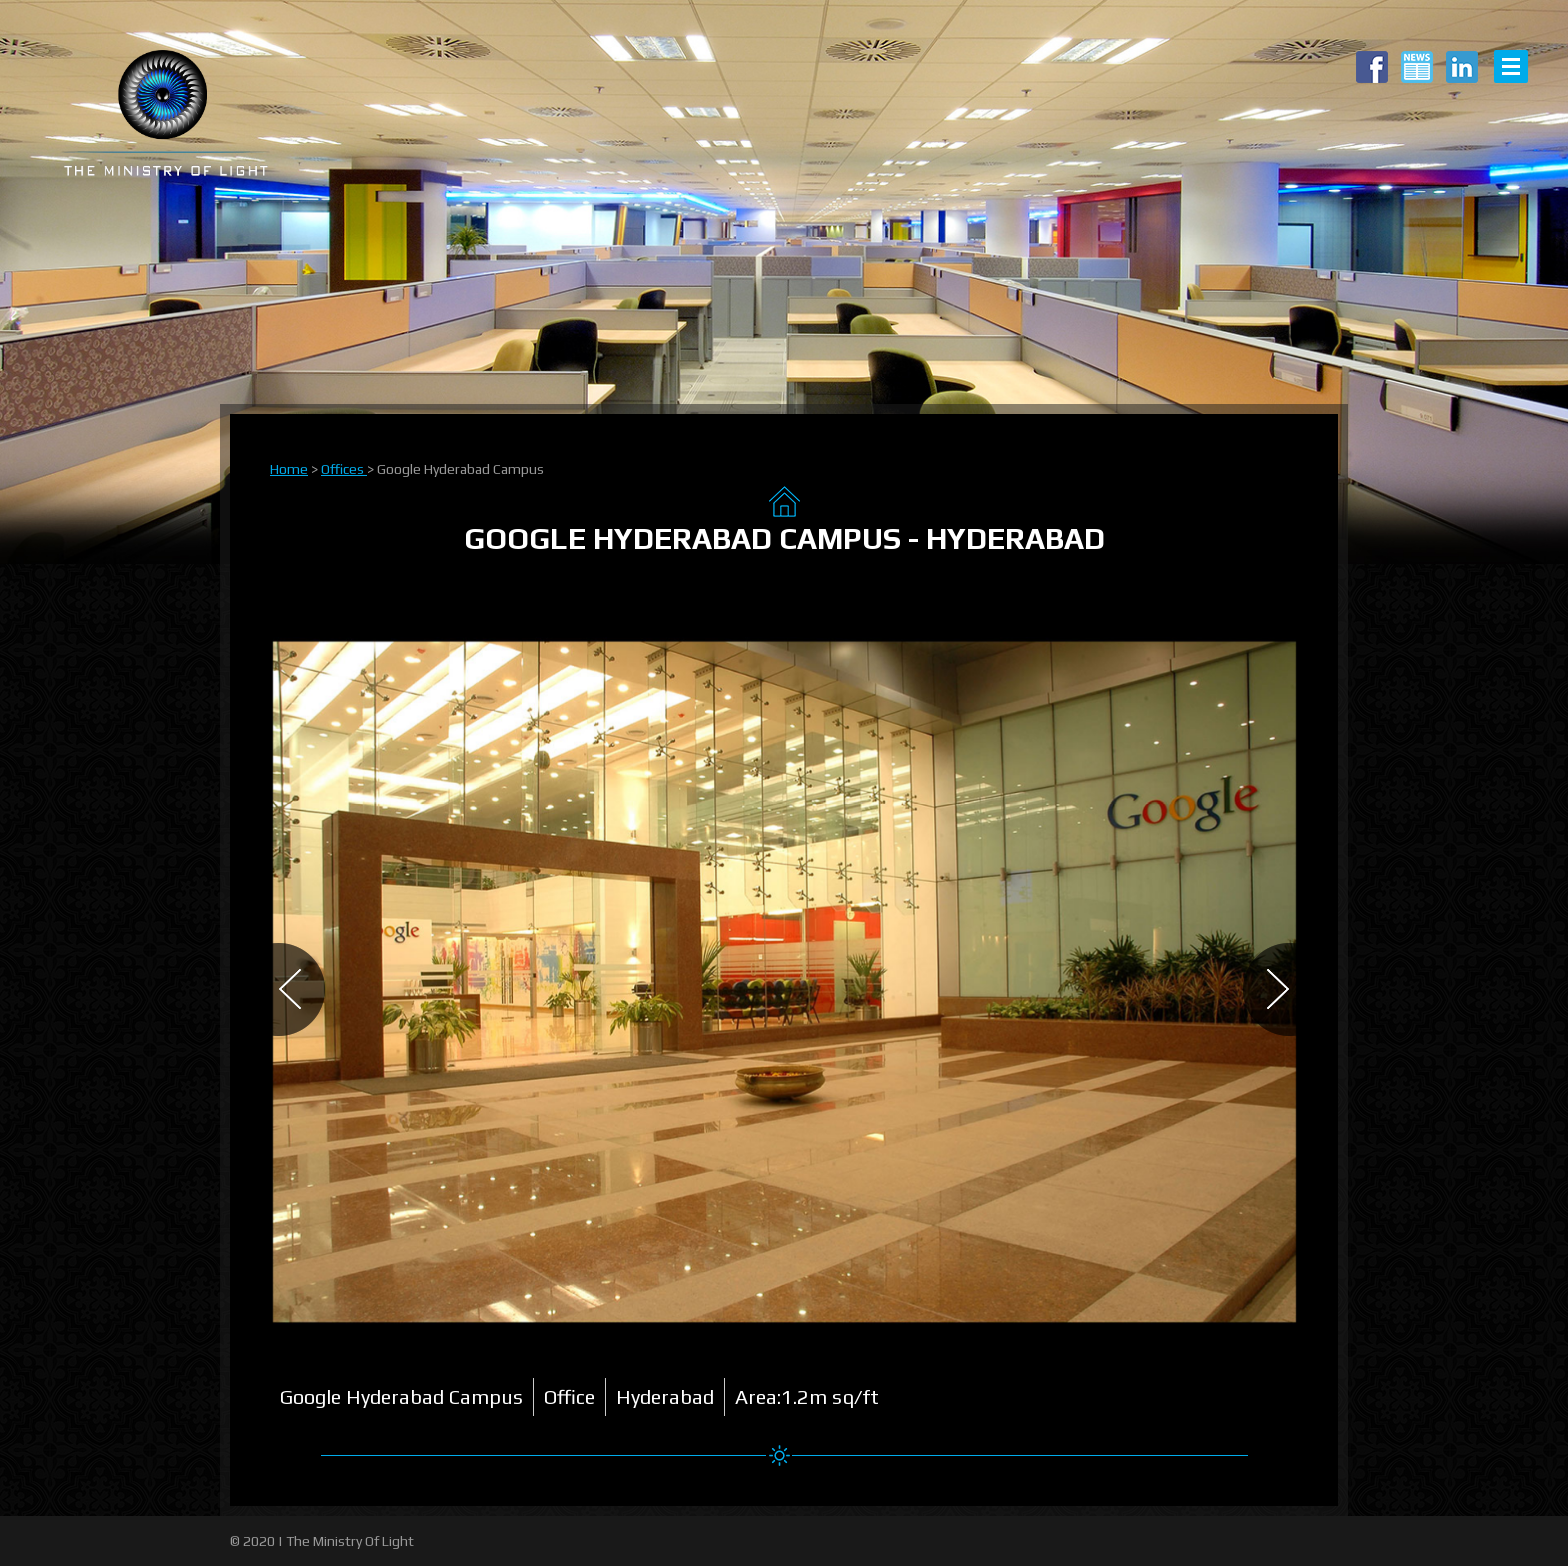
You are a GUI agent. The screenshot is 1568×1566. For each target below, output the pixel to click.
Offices (344, 469)
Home (289, 469)
